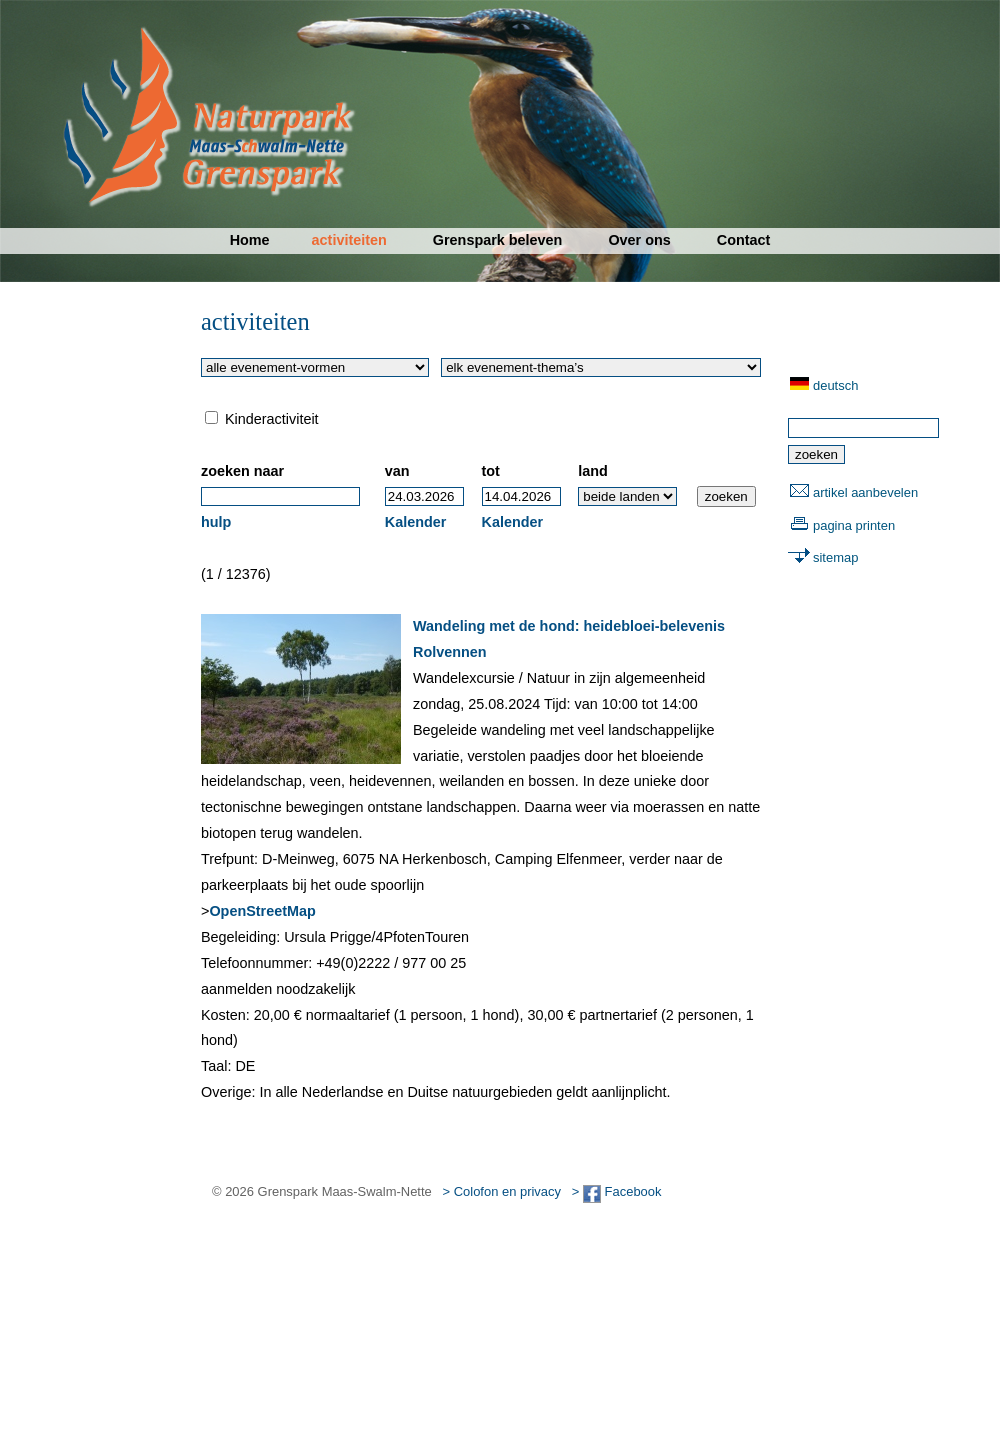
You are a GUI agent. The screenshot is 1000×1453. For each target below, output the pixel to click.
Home (250, 240)
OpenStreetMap (262, 911)
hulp (216, 522)
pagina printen (854, 525)
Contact (744, 240)
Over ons (639, 240)
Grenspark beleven (498, 240)
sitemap (835, 557)
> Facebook (617, 1191)
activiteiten (349, 240)
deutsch (835, 385)
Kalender (416, 522)
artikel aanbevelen (865, 492)
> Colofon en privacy (502, 1191)
